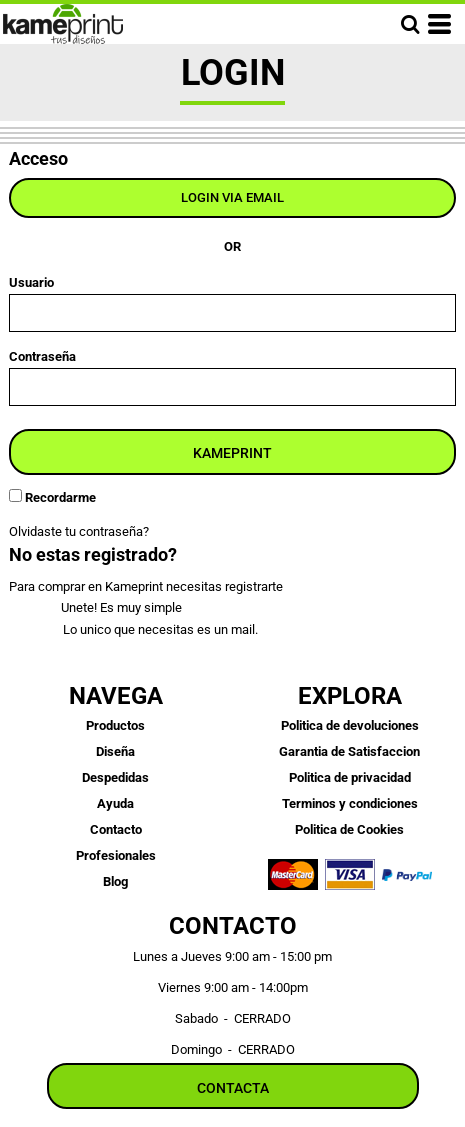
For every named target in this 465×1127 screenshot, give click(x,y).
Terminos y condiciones (350, 803)
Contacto (116, 829)
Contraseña (42, 356)
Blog (115, 881)
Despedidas (115, 777)
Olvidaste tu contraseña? (79, 531)
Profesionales (116, 855)
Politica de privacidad (350, 777)
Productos (115, 725)
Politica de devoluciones (350, 725)
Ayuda (115, 803)
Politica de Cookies (349, 829)
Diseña (115, 751)
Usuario (31, 282)
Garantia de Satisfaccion (349, 751)
